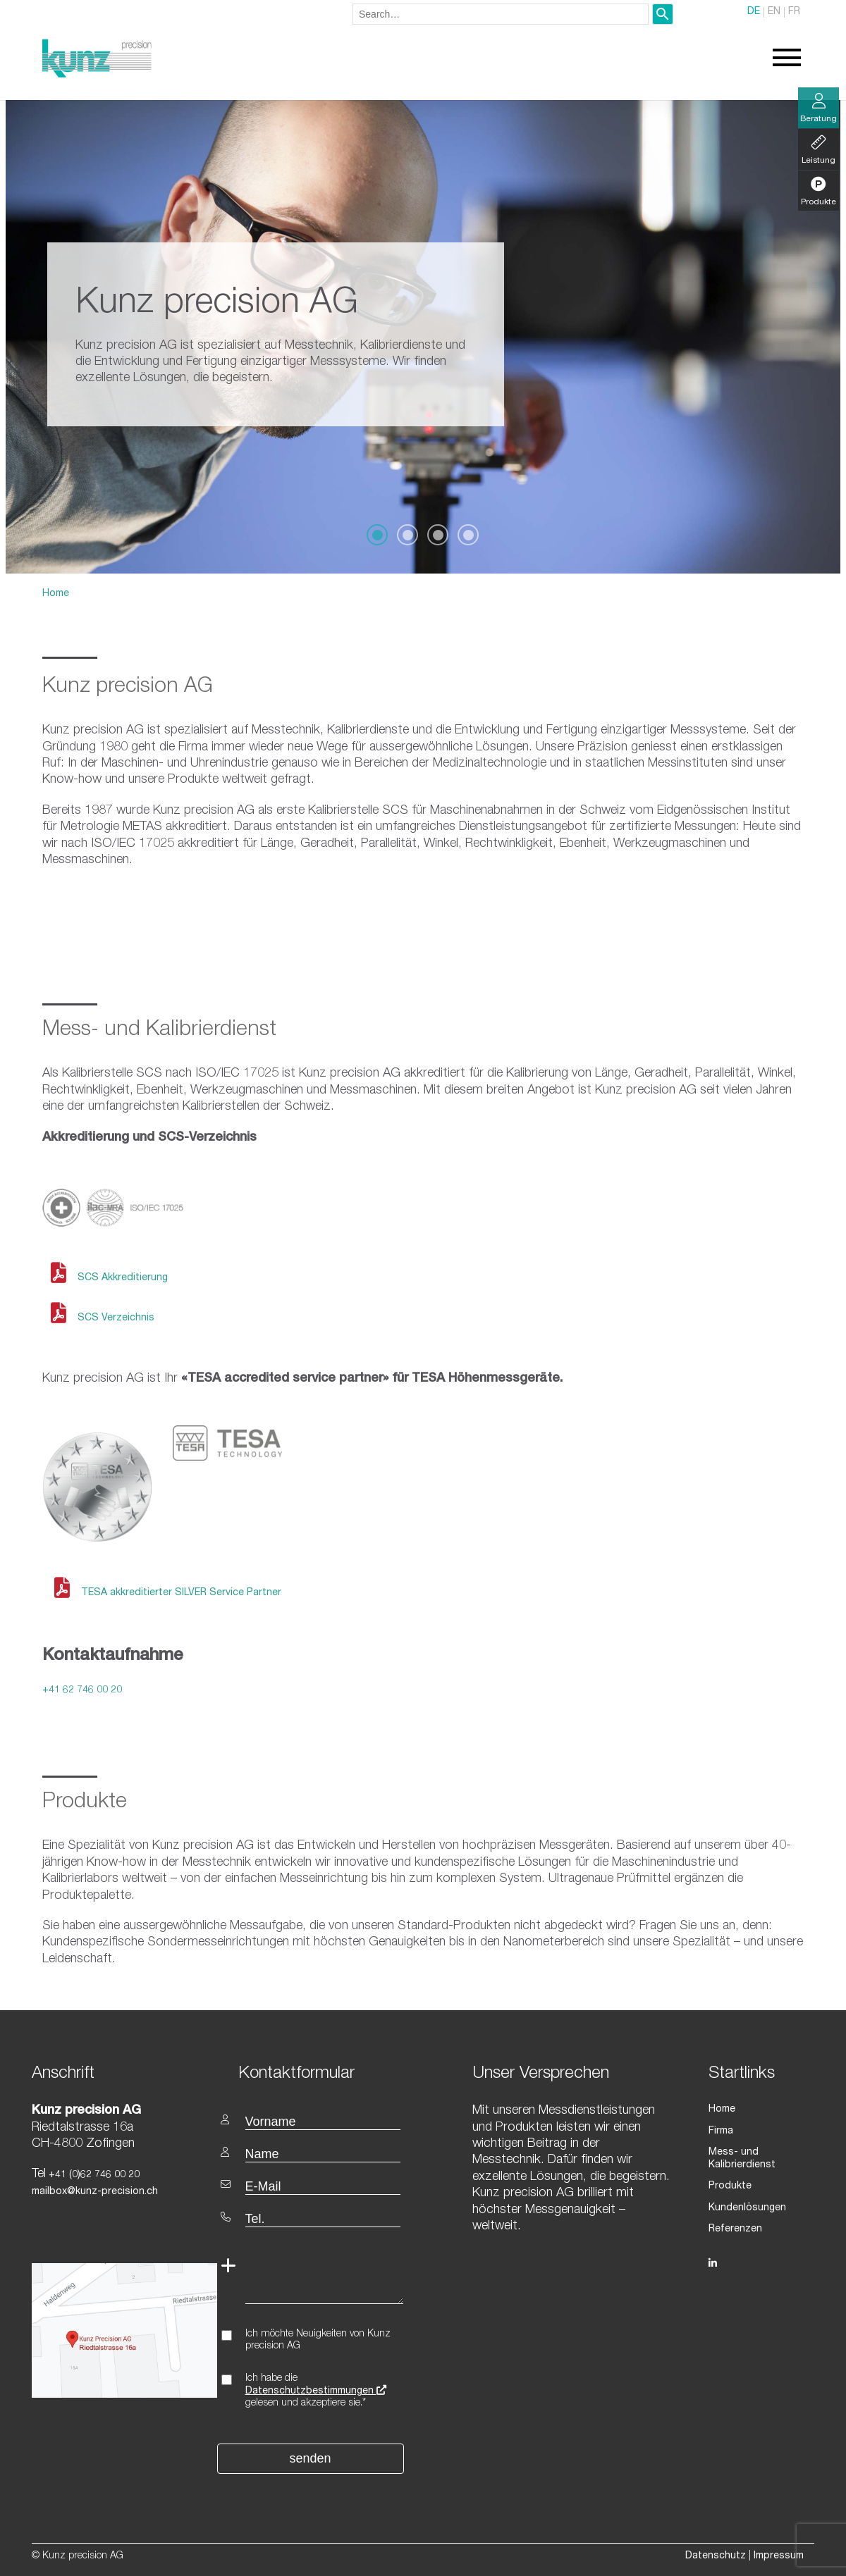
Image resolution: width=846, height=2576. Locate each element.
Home (55, 594)
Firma (721, 2131)
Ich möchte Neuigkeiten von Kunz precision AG (318, 2340)
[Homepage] (97, 75)
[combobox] (500, 14)
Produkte (730, 2186)
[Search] (662, 14)
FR (794, 13)
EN (774, 13)
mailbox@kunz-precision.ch (95, 2192)
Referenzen (735, 2229)
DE (753, 13)
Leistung (819, 150)
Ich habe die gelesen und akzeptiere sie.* (315, 2391)
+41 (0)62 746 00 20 (93, 2175)
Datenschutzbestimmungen (315, 2391)
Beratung (818, 109)
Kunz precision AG (128, 687)
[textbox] (325, 2073)
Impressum (779, 2556)
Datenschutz (715, 2556)
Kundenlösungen (747, 2207)
